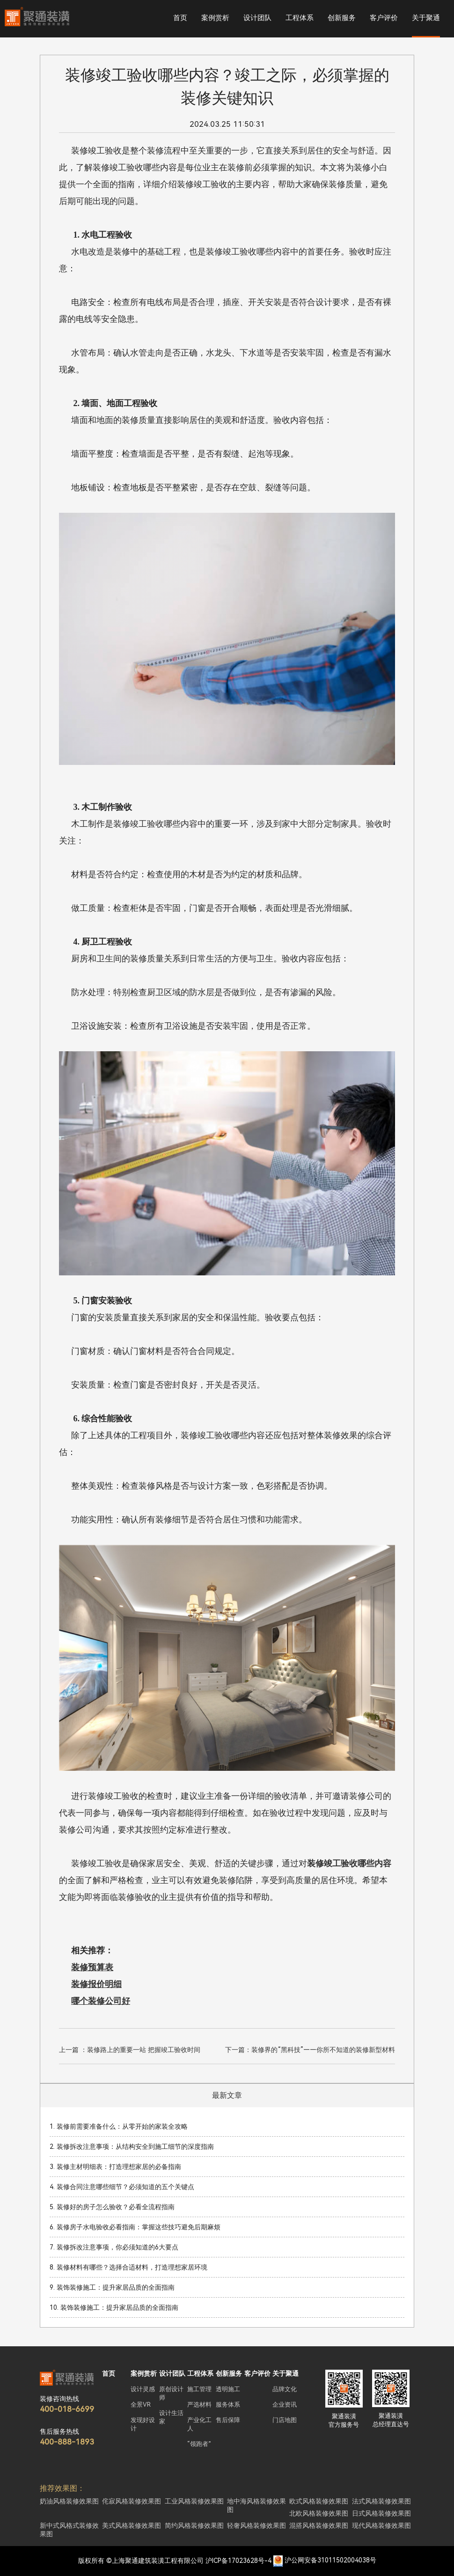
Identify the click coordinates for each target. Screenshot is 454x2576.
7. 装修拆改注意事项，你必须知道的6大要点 (114, 2247)
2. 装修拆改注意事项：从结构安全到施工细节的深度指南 (132, 2146)
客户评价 (384, 18)
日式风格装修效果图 (381, 2513)
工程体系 (300, 18)
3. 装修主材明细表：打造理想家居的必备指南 (115, 2166)
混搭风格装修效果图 (318, 2525)
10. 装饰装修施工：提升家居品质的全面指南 (114, 2307)
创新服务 (342, 18)
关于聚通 (426, 18)
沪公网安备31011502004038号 (330, 2560)
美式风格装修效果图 (131, 2525)
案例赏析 (215, 18)
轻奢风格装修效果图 (256, 2525)
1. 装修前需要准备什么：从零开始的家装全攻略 (119, 2126)
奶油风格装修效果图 (69, 2501)
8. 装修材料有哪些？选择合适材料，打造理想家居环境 (128, 2267)
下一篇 (310, 2049)
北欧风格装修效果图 (318, 2513)
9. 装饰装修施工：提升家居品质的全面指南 (112, 2287)
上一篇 (129, 2049)
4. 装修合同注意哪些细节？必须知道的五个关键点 (122, 2186)
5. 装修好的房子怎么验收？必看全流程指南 (112, 2207)
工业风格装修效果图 (194, 2501)
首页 (180, 18)
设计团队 (257, 18)
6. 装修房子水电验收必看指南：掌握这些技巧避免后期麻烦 (135, 2227)
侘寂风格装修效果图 (131, 2501)
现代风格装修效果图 (381, 2525)
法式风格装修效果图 (381, 2501)
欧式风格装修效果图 (318, 2501)
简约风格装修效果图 (194, 2525)
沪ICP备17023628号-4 (238, 2560)
